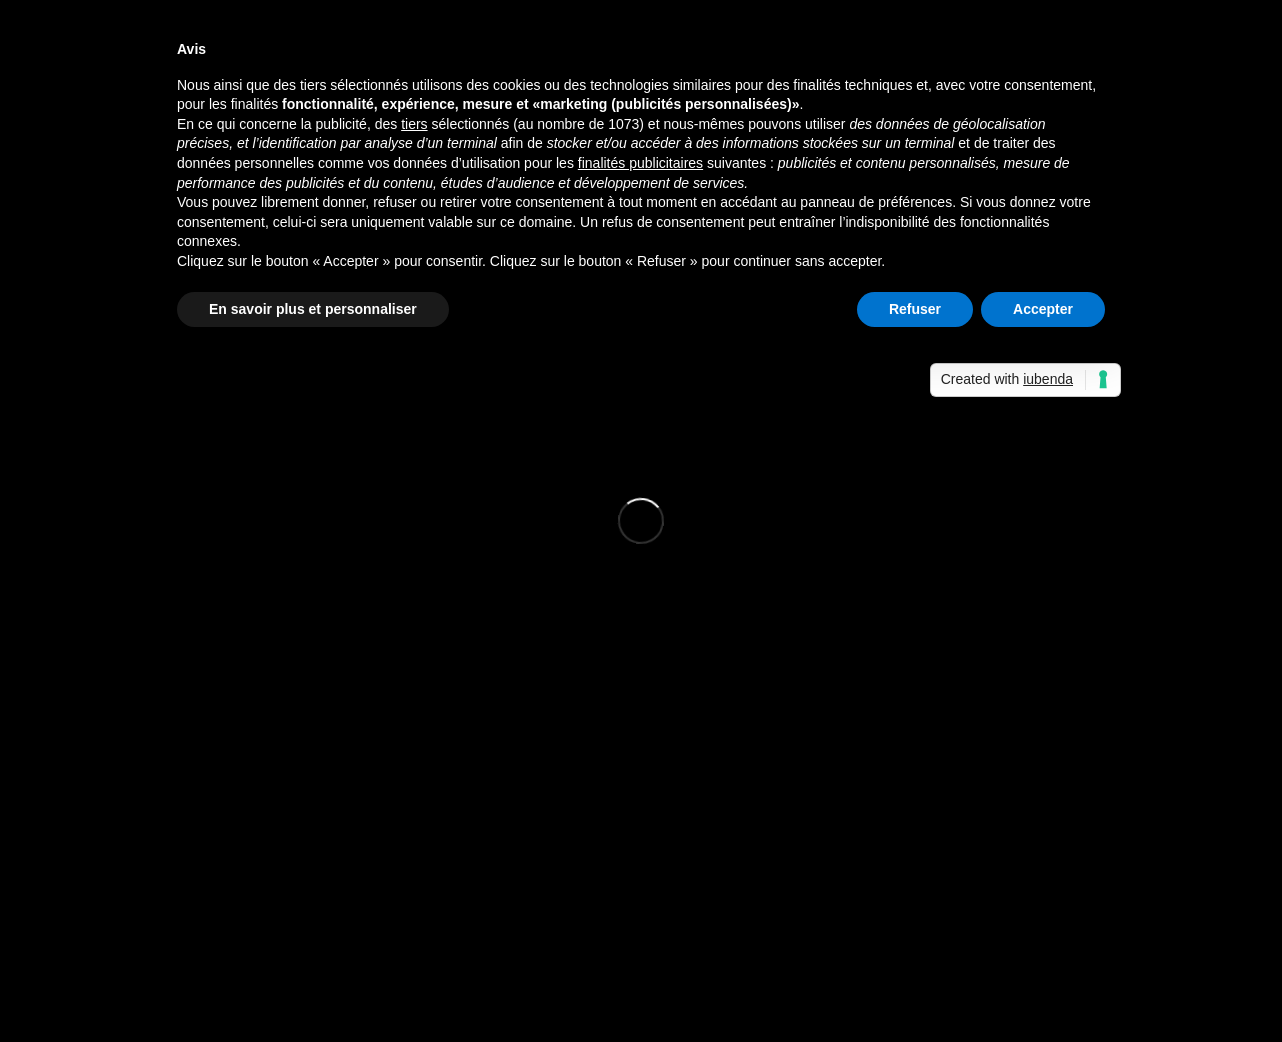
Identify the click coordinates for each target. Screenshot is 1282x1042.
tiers (414, 124)
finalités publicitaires (640, 163)
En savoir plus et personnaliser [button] (313, 309)
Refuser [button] (915, 309)
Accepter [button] (1043, 309)
